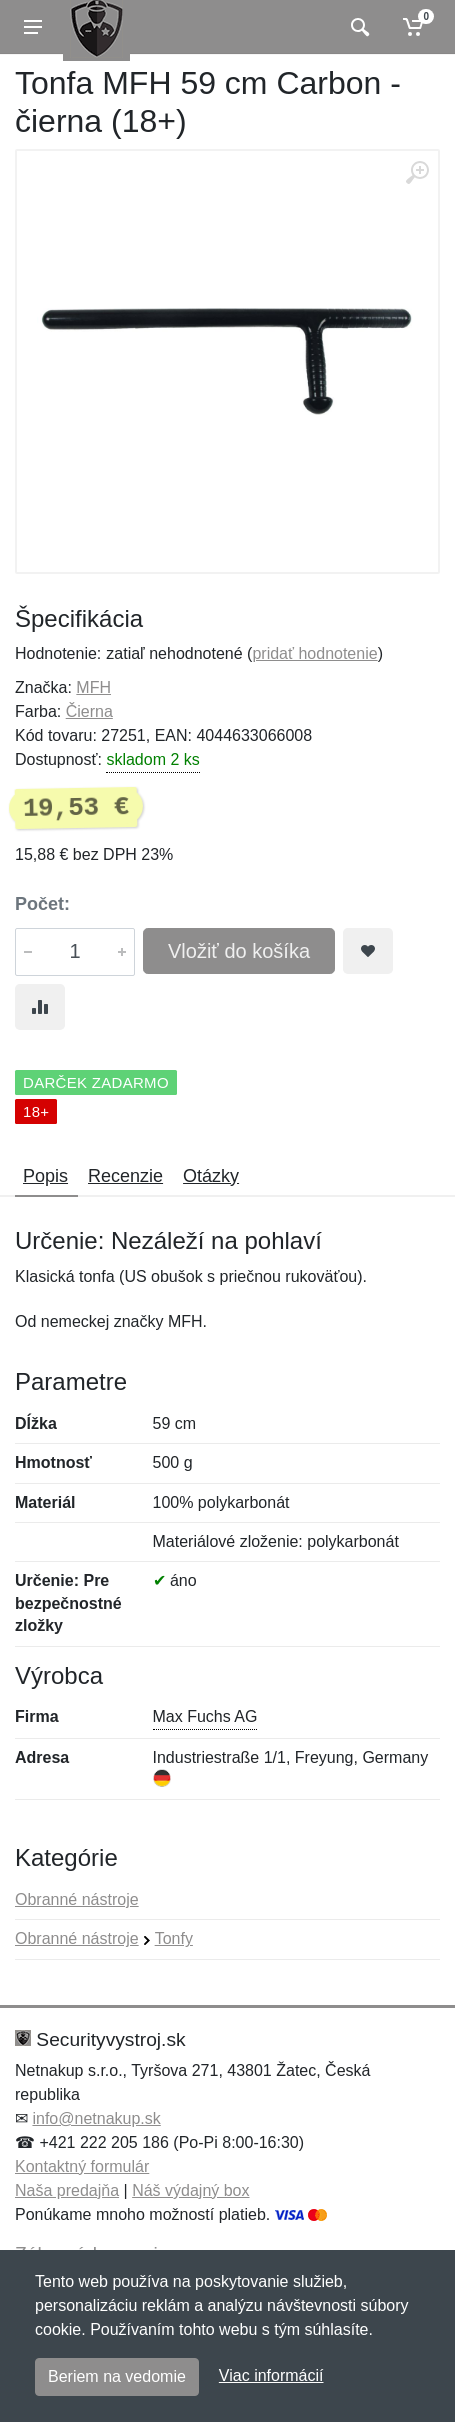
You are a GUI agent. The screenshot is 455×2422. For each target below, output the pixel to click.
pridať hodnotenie (314, 653)
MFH (93, 687)
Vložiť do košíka (239, 951)
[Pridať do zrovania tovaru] (40, 1007)
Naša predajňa (67, 2190)
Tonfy (174, 1938)
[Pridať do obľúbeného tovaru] (368, 951)
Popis (45, 1176)
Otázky (211, 1176)
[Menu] (33, 27)
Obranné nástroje (77, 1899)
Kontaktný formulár (82, 2166)
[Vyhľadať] (357, 27)
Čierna (89, 711)
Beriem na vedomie (117, 2376)
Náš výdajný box (190, 2190)
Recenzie (125, 1176)
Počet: (42, 904)
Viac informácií (271, 2375)
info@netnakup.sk (96, 2118)
